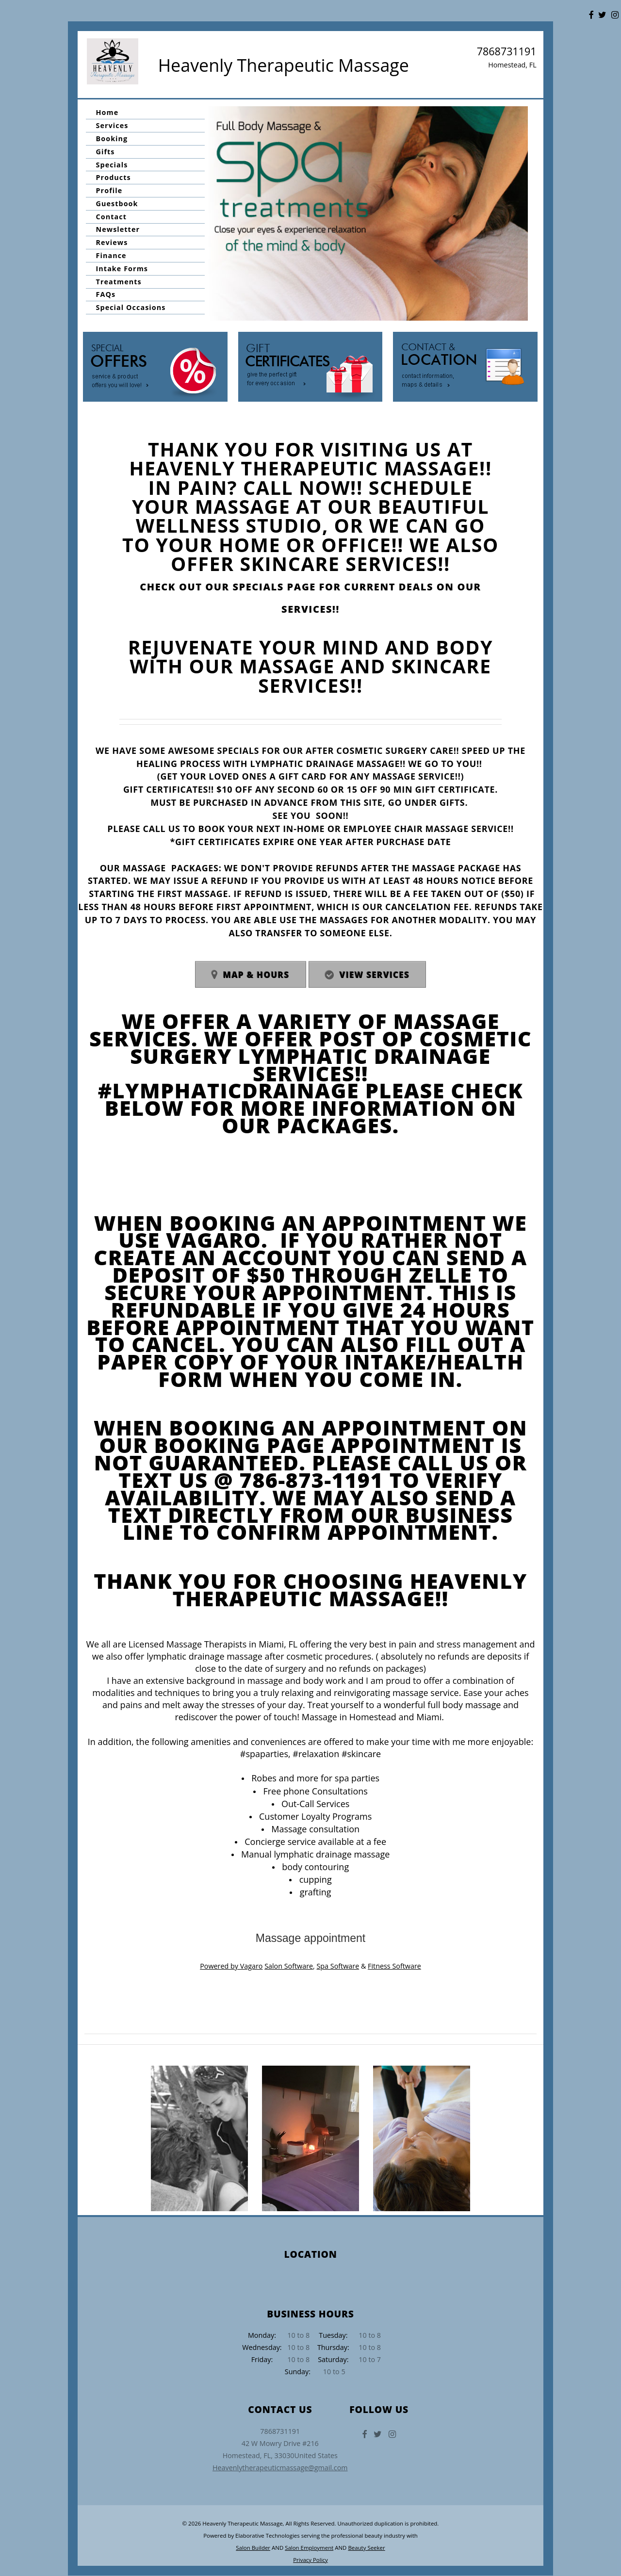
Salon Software (288, 1966)
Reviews (112, 242)
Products (113, 177)
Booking (112, 138)
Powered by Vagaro (231, 1966)
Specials (112, 164)
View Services (374, 974)
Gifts (105, 151)
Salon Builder (253, 2547)
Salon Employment (309, 2547)
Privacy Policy (310, 2559)
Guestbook (117, 203)
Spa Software (338, 1966)
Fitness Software (394, 1966)
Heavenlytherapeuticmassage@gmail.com (280, 2467)
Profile (109, 190)
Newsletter (118, 229)
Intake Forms (122, 268)
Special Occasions (131, 307)
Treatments (119, 281)
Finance (111, 255)
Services (112, 125)
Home (107, 112)
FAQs (106, 294)
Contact (111, 216)
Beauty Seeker (366, 2547)
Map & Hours (256, 974)
